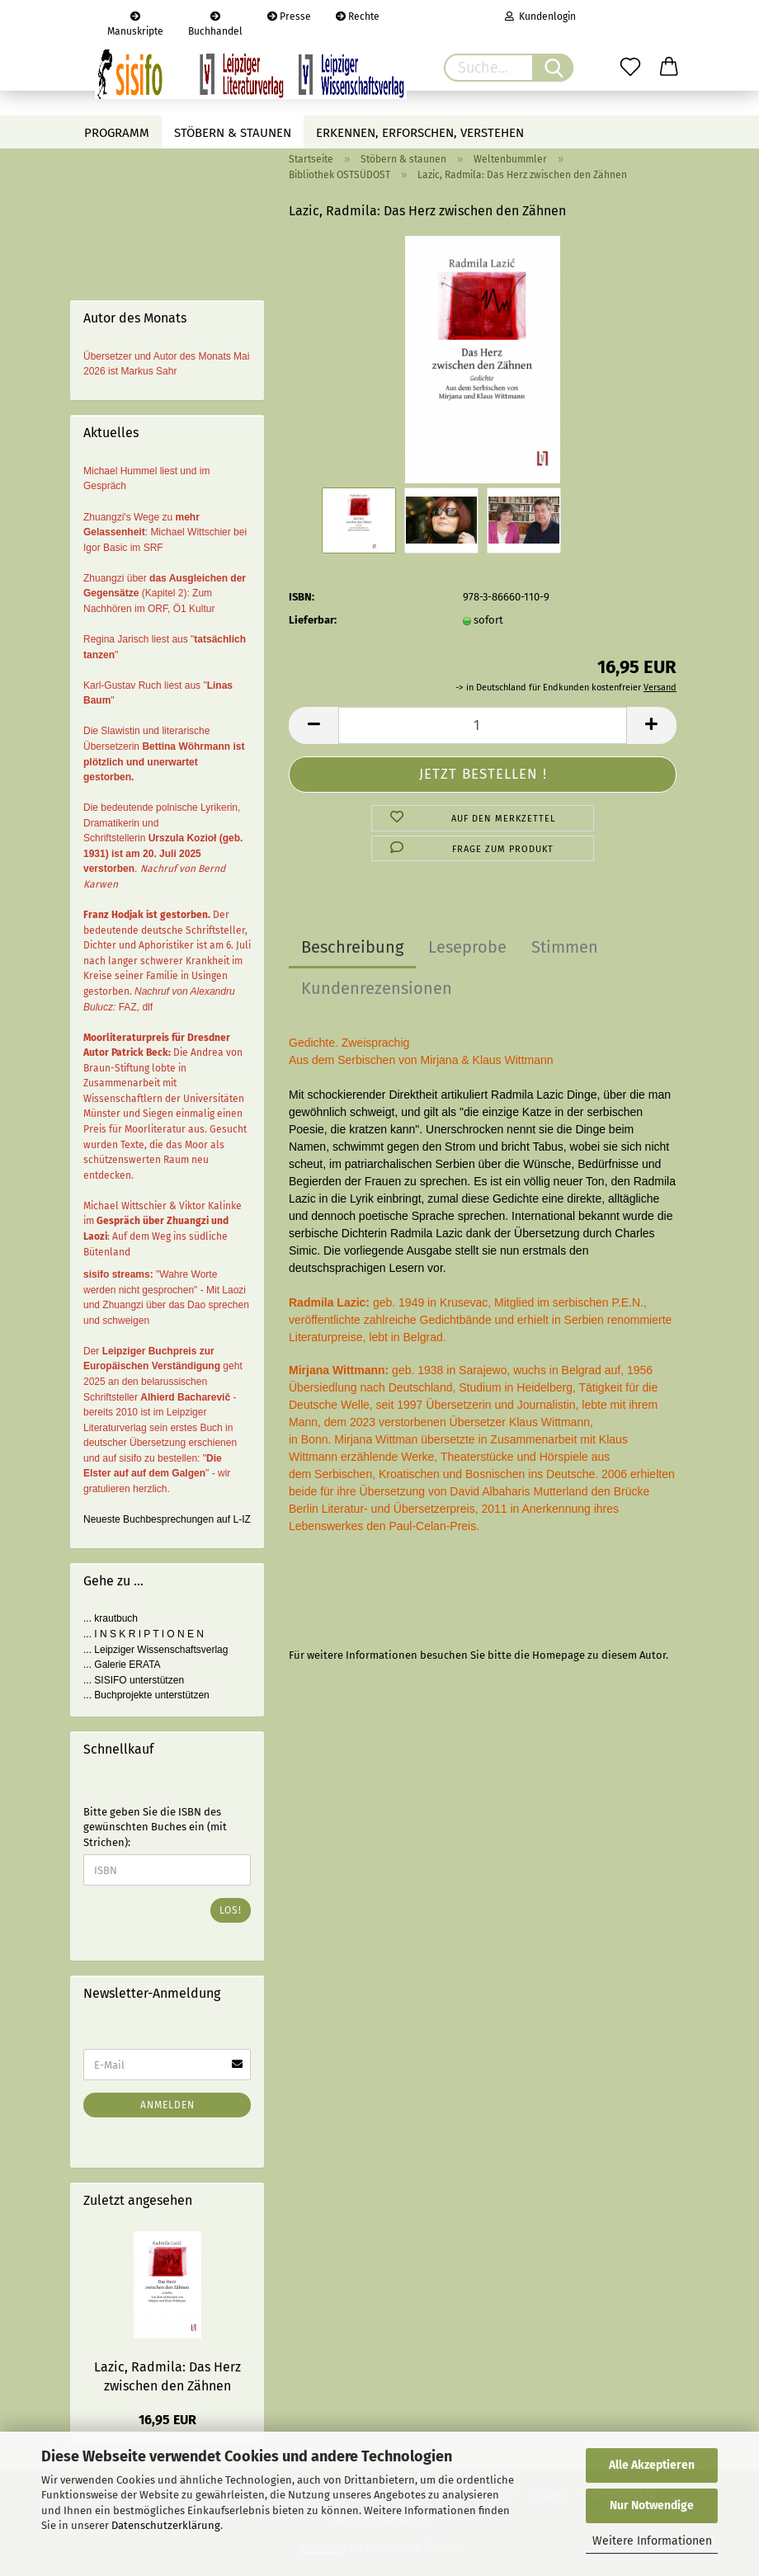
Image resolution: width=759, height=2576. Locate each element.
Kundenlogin (540, 16)
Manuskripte (135, 22)
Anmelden (167, 2105)
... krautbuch (110, 1618)
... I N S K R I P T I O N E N (143, 1634)
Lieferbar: (313, 620)
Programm (116, 132)
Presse (289, 16)
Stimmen (564, 947)
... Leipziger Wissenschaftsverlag (155, 1649)
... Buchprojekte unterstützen (146, 1695)
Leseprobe (467, 947)
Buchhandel (215, 22)
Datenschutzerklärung (165, 2525)
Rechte (358, 16)
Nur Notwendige (652, 2505)
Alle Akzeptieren (652, 2465)
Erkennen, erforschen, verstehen (420, 132)
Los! (230, 1910)
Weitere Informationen (652, 2541)
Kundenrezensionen (376, 988)
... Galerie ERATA (122, 1664)
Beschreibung (352, 947)
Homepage (558, 1655)
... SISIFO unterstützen (133, 1680)
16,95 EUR (167, 2420)
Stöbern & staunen (232, 132)
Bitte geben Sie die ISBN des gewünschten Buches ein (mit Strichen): (155, 1827)
